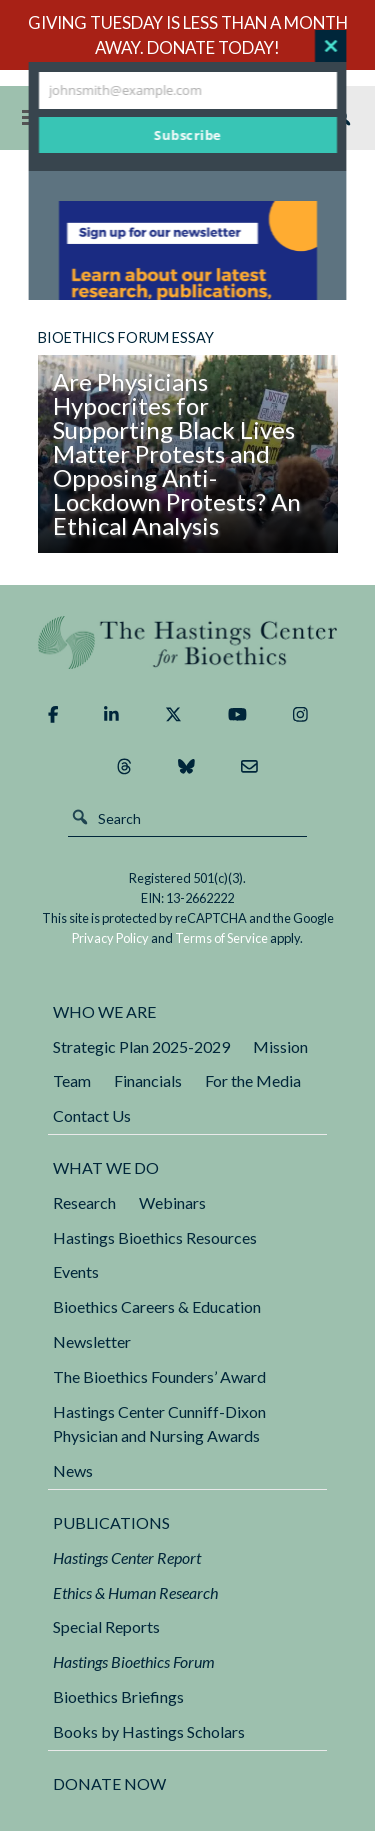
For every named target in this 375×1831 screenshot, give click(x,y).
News (73, 1470)
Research (84, 1202)
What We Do (106, 1167)
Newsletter (92, 1341)
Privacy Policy (110, 938)
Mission (280, 1046)
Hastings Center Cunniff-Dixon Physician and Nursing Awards (159, 1424)
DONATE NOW (109, 1783)
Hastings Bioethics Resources (155, 1237)
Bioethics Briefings (118, 1696)
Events (76, 1271)
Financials (148, 1080)
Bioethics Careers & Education (157, 1306)
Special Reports (106, 1626)
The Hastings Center (188, 642)
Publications (111, 1522)
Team (72, 1080)
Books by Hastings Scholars (149, 1731)
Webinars (172, 1202)
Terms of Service (221, 938)
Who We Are (104, 1011)
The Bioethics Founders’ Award (159, 1376)
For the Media (253, 1080)
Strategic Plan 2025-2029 (141, 1046)
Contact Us (92, 1115)
